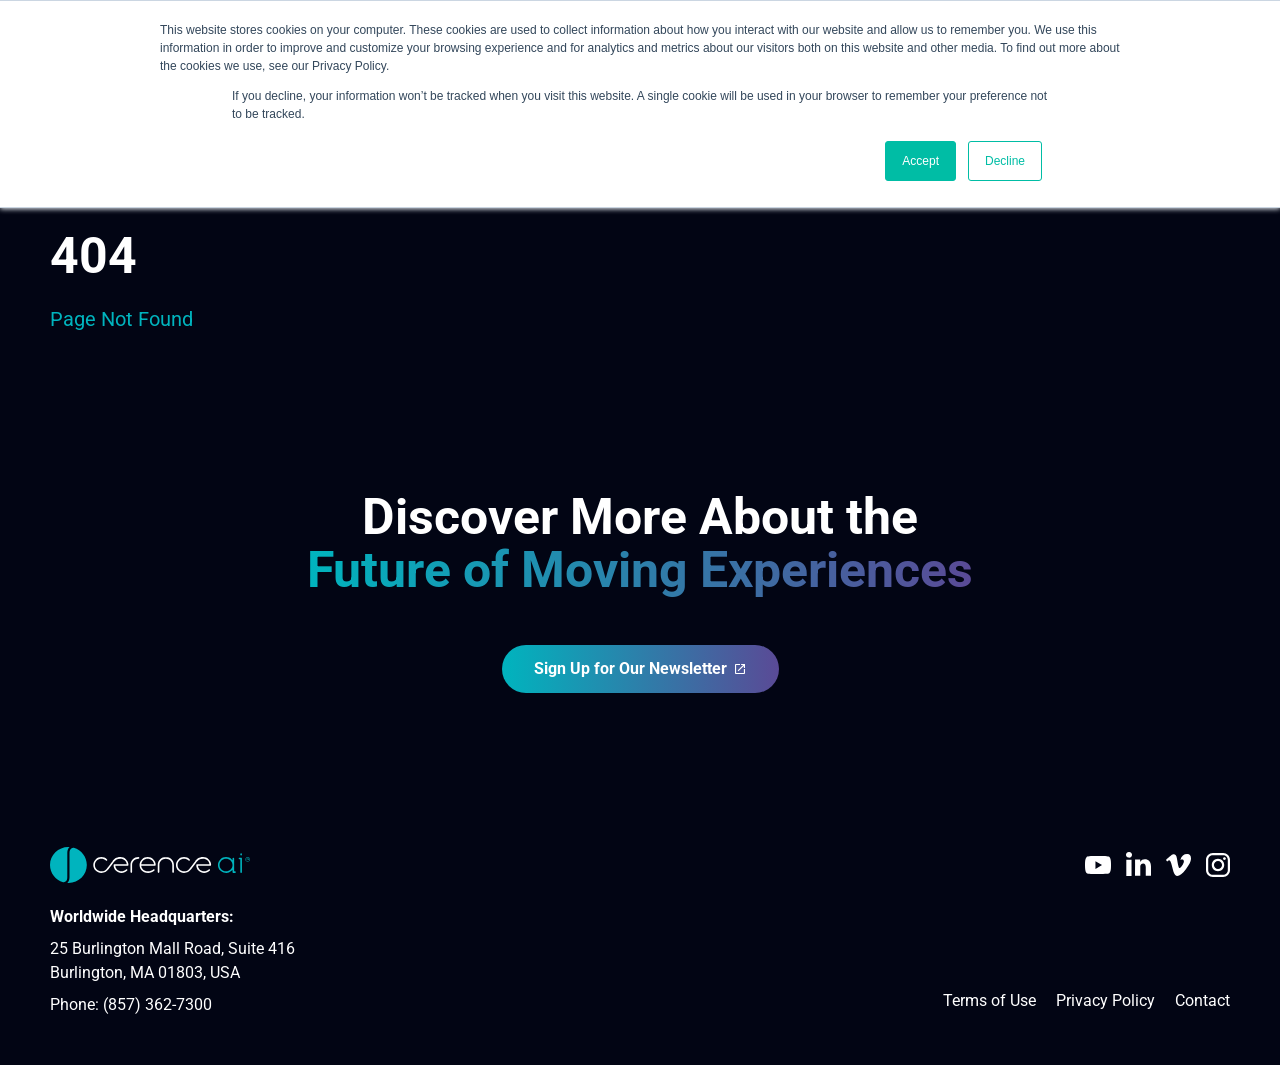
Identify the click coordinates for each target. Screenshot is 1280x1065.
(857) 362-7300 (157, 1004)
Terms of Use (989, 1000)
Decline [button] (1005, 161)
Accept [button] (920, 161)
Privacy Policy (1105, 1000)
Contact (1202, 1000)
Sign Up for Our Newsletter (640, 668)
